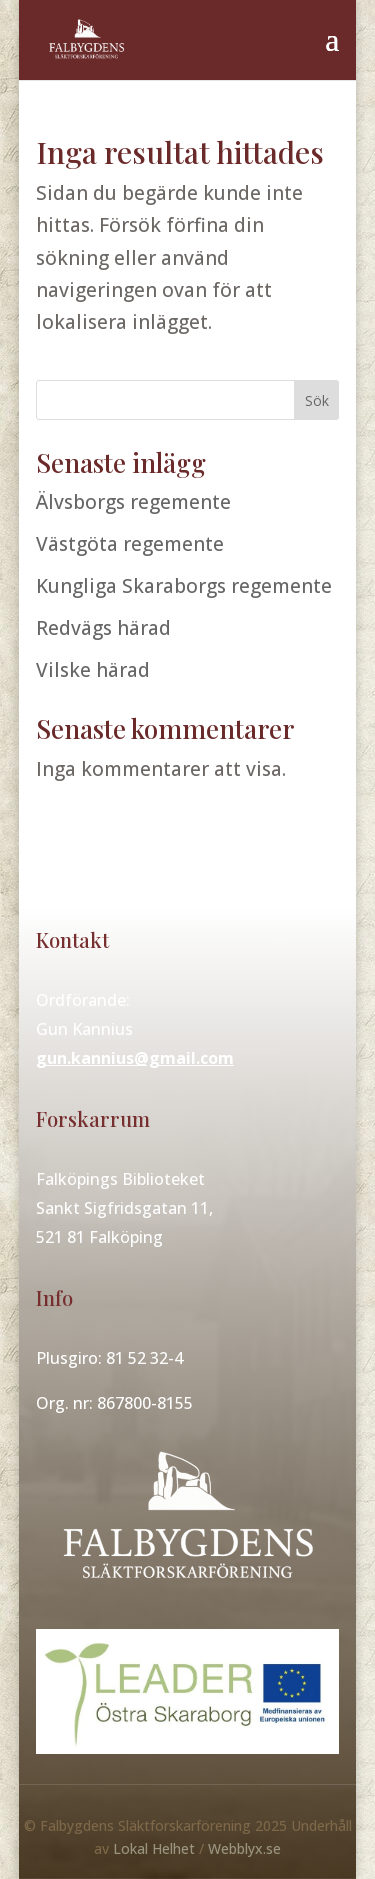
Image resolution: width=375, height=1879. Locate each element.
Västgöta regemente (130, 544)
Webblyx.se (244, 1848)
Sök (317, 400)
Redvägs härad (103, 628)
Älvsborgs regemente (133, 502)
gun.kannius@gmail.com (135, 1058)
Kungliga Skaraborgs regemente (184, 586)
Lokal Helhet (154, 1848)
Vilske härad (93, 670)
